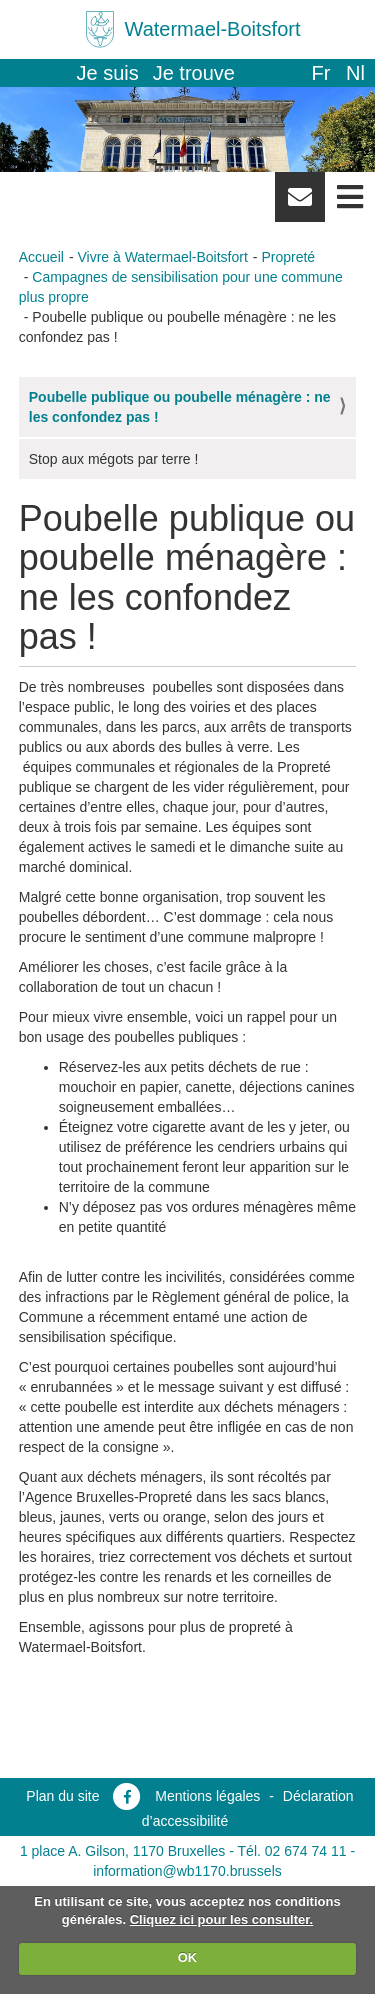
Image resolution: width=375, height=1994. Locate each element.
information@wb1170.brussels (187, 1871)
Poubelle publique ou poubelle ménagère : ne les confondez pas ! (180, 407)
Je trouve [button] (194, 73)
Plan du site (62, 1796)
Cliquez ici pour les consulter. (222, 1919)
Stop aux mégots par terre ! (114, 459)
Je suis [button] (108, 73)
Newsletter (300, 204)
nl (355, 73)
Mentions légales (207, 1796)
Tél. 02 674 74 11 (292, 1851)
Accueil (41, 257)
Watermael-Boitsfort (213, 29)
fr (320, 73)
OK (188, 1957)
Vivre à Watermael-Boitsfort (162, 257)
